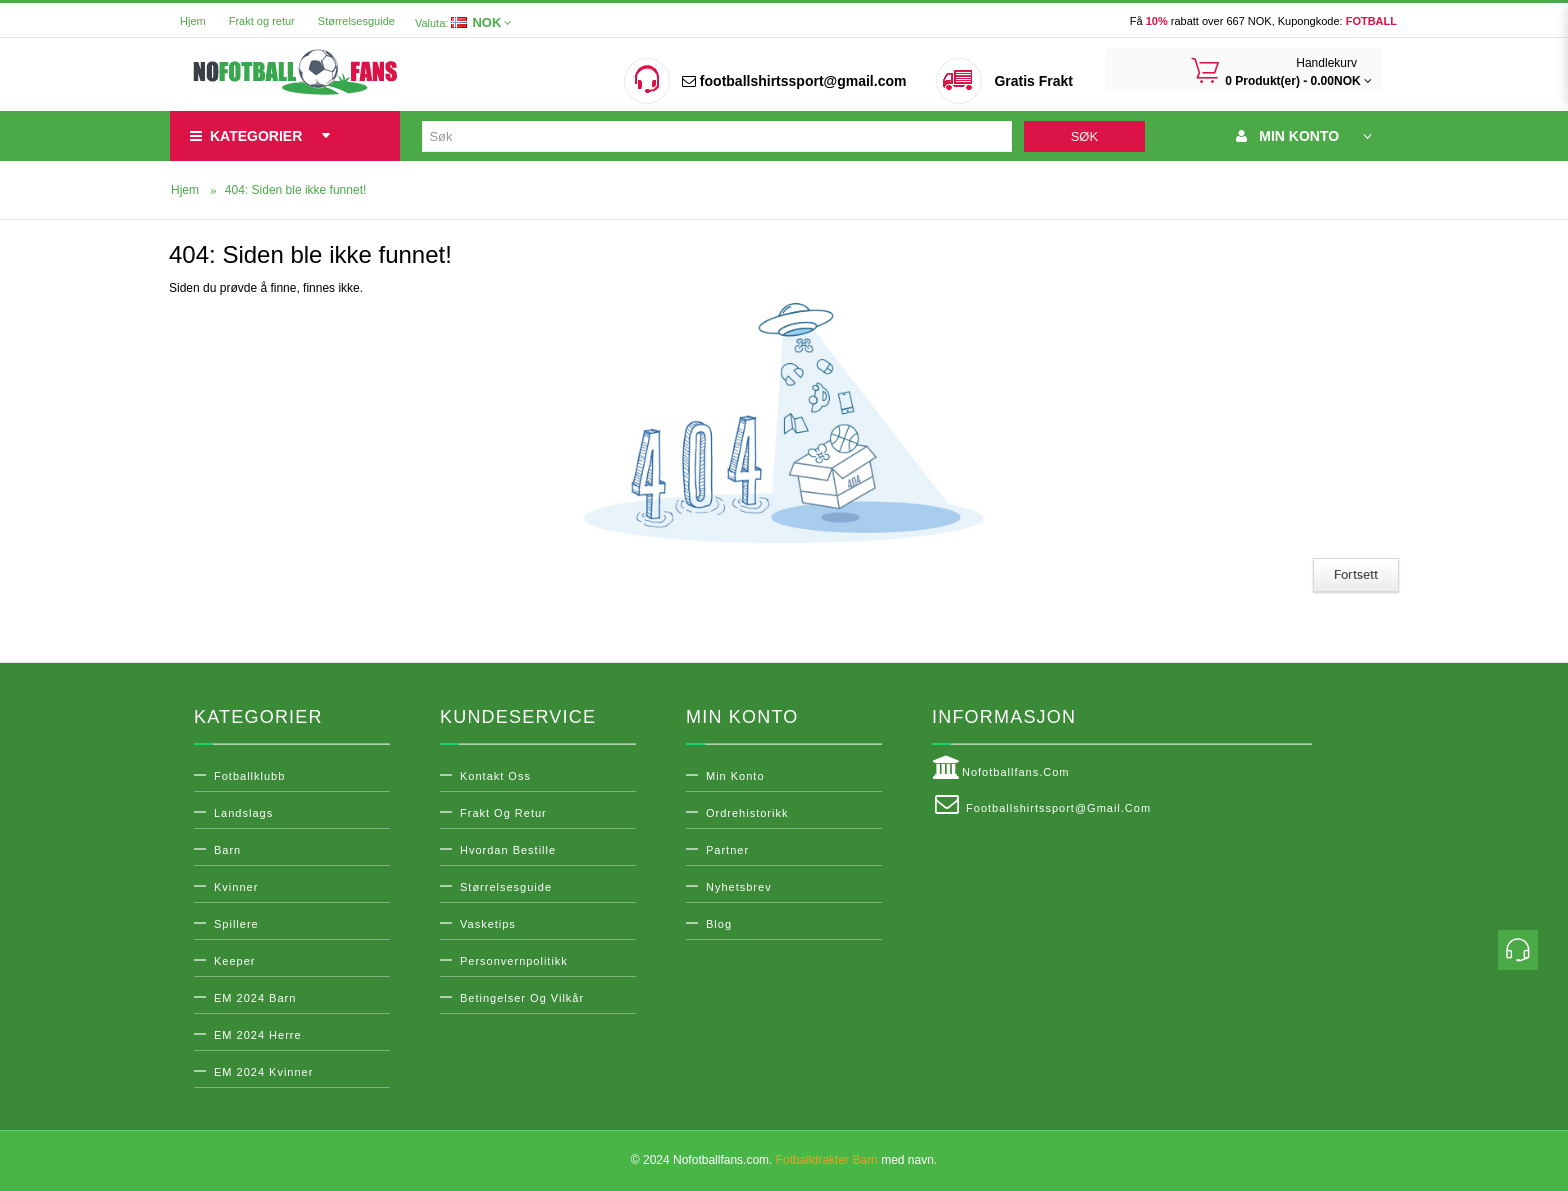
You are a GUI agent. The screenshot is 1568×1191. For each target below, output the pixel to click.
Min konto (735, 776)
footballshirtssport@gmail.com (794, 81)
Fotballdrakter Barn (827, 1160)
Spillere (236, 924)
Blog (719, 924)
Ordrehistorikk (747, 813)
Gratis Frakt (1033, 81)
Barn (227, 850)
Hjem (193, 21)
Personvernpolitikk (514, 961)
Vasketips (488, 924)
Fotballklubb (249, 776)
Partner (727, 850)
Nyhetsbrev (739, 887)
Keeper (234, 961)
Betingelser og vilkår (522, 998)
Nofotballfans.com (1001, 768)
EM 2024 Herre (258, 1035)
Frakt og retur (262, 21)
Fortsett (1356, 575)
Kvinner (236, 887)
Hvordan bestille (508, 850)
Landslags (243, 813)
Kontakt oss (495, 776)
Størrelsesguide (356, 21)
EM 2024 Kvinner (263, 1072)
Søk (1084, 136)
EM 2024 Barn (255, 998)
